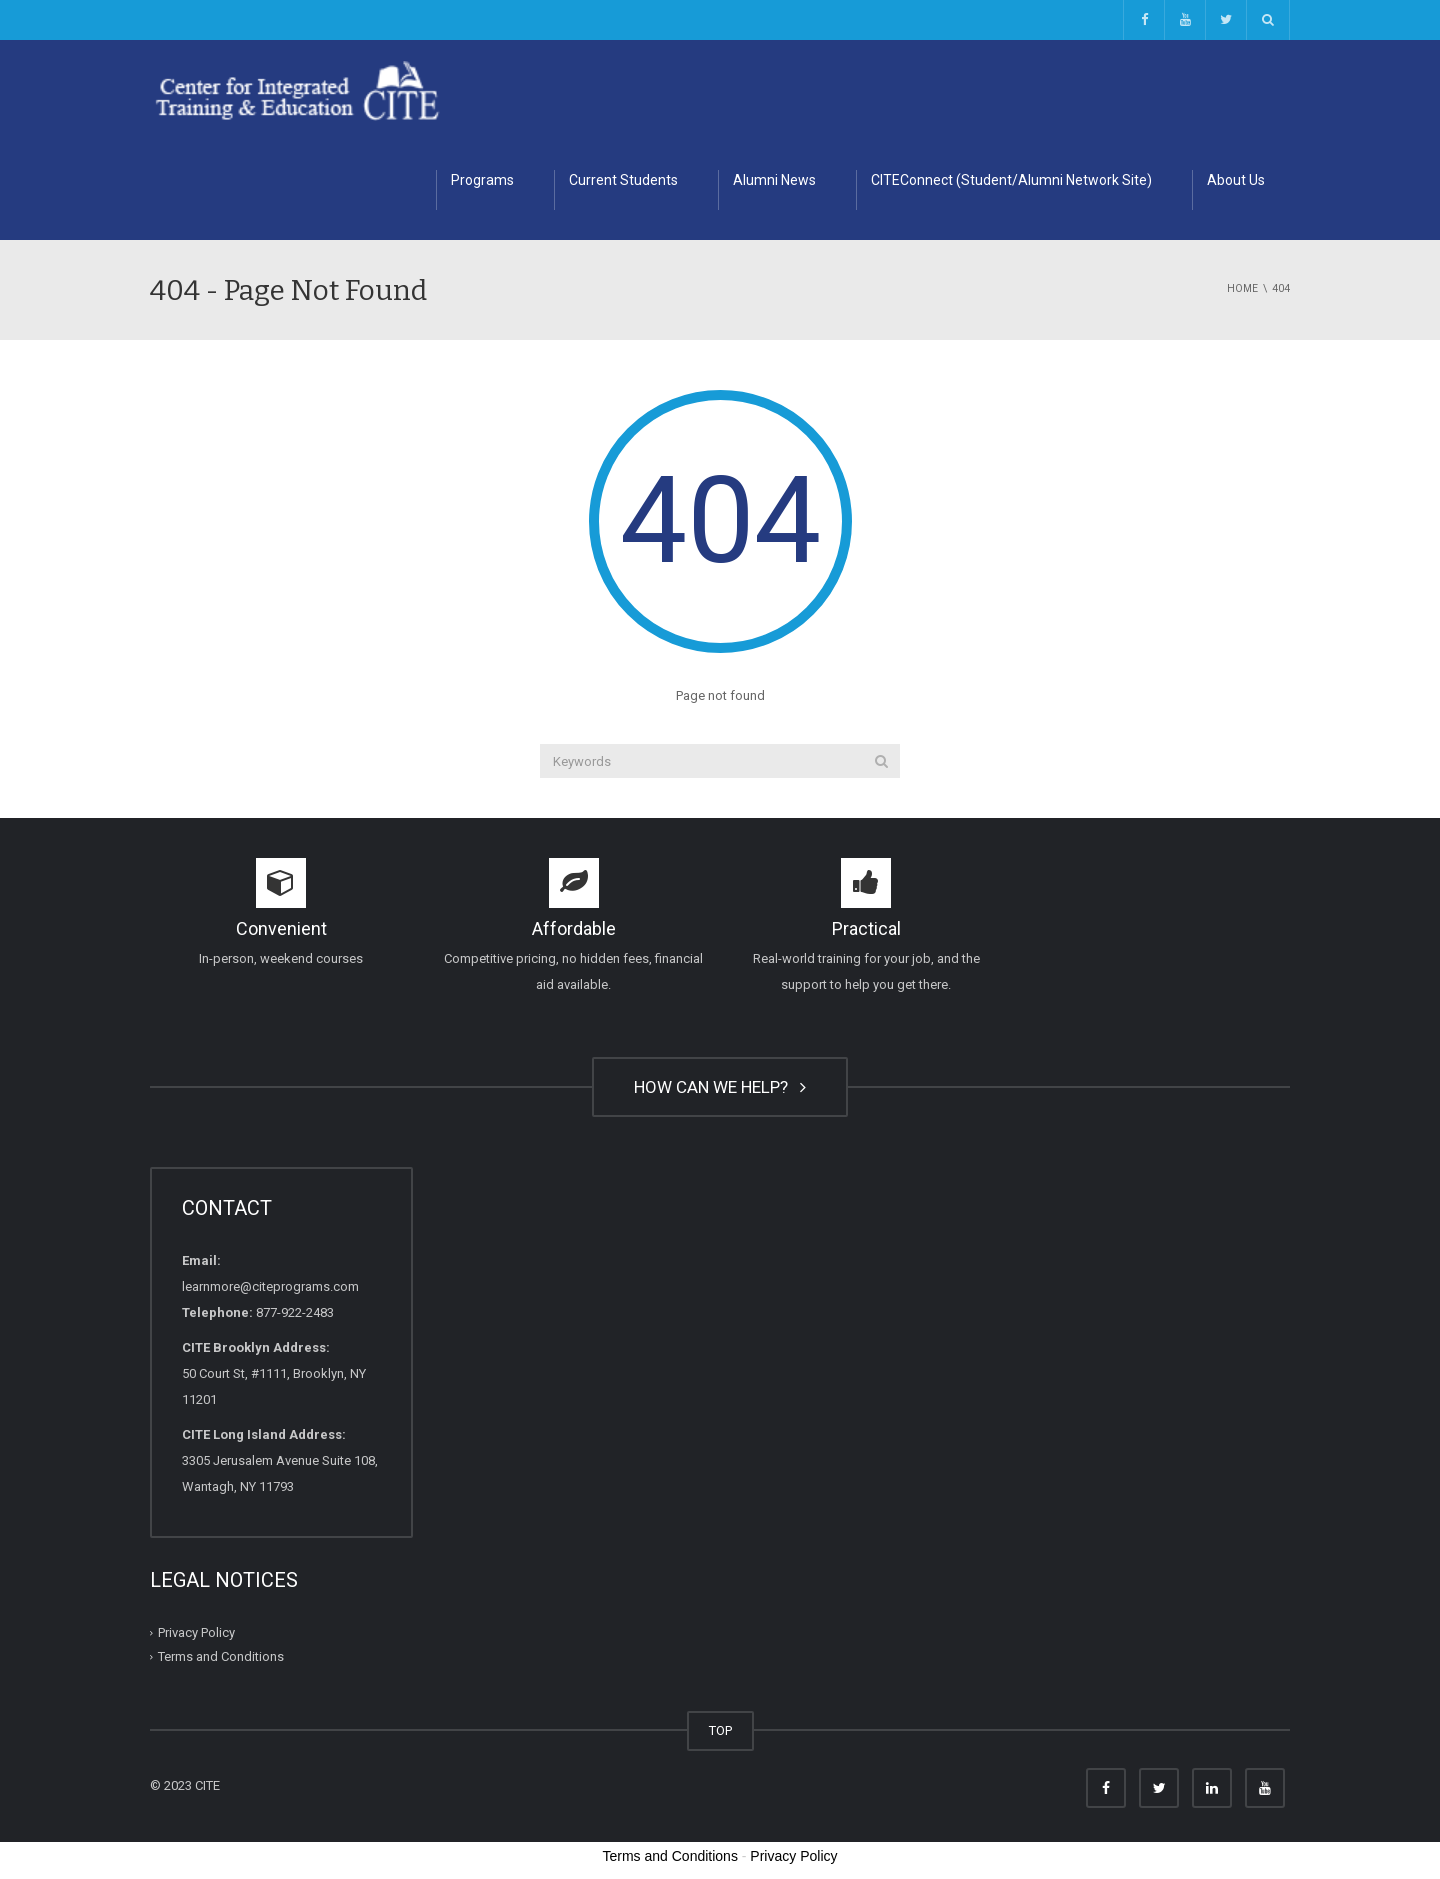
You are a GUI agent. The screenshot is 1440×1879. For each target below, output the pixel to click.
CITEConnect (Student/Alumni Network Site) (1011, 180)
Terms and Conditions (221, 1656)
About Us (1236, 180)
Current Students (623, 180)
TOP (720, 1730)
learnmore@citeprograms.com (270, 1286)
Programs (482, 180)
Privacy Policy (196, 1632)
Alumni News (774, 180)
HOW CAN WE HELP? (720, 1087)
